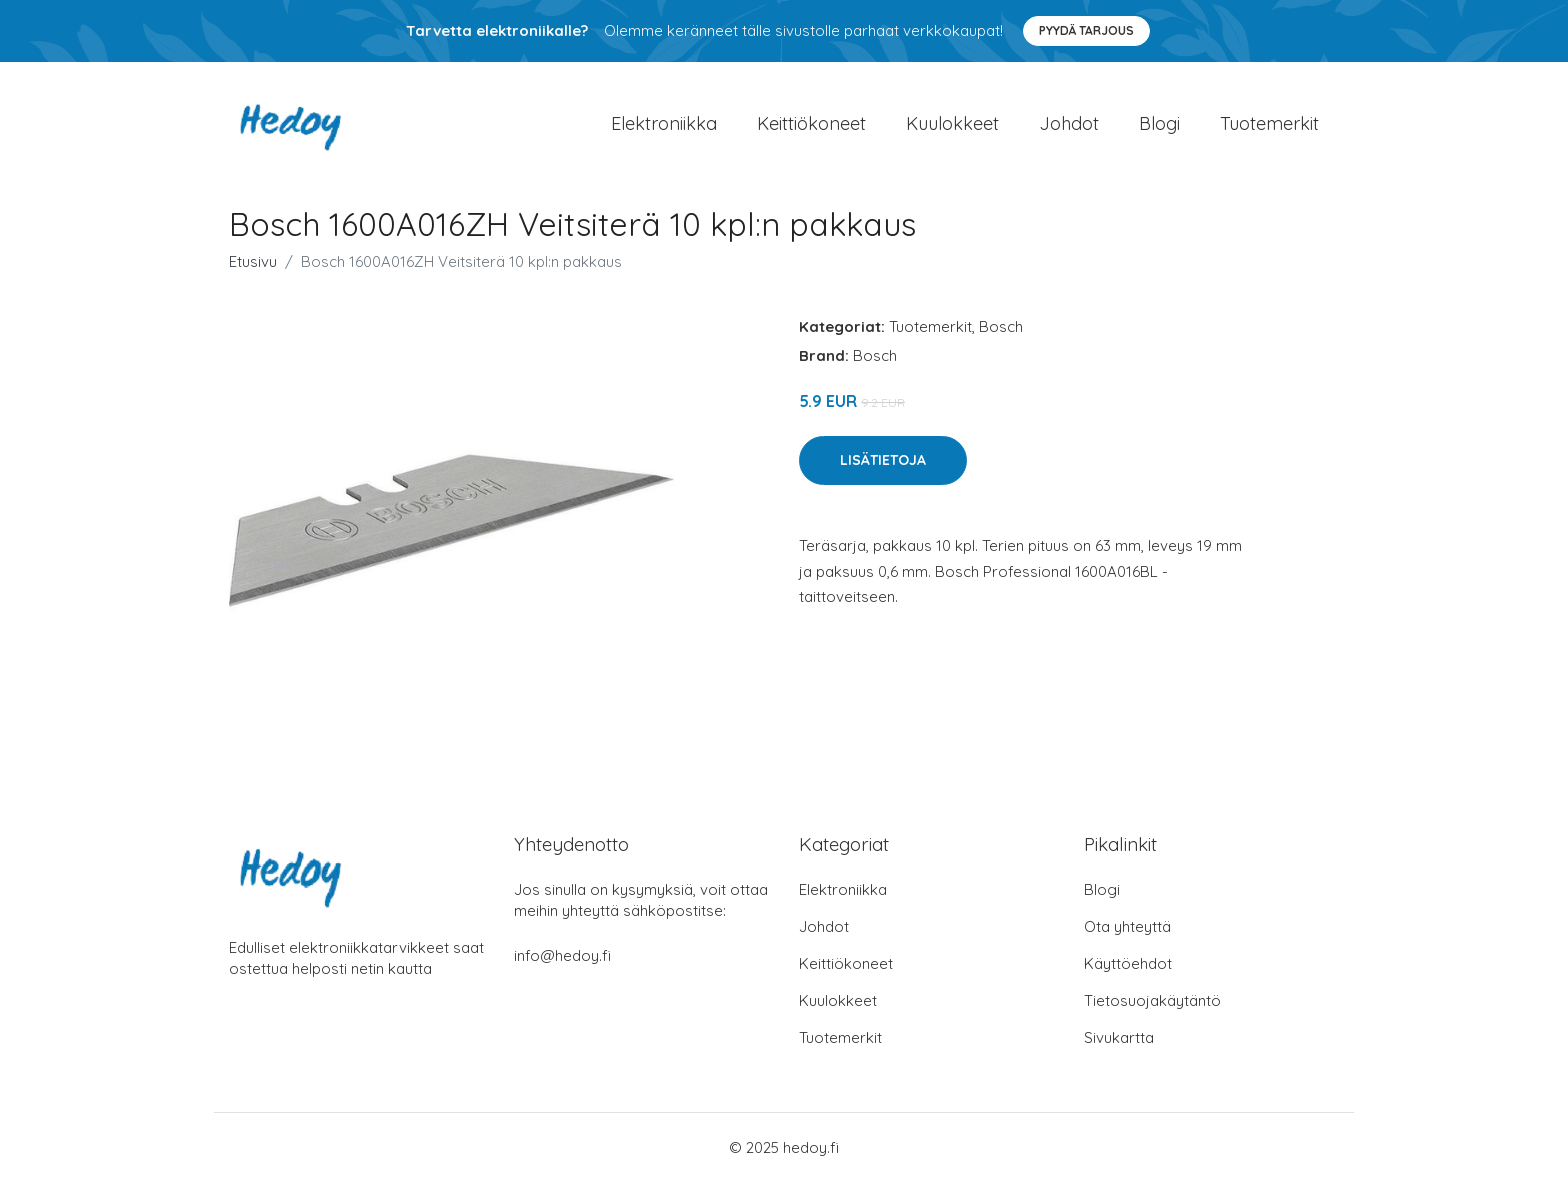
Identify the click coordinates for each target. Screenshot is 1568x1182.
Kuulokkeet (952, 123)
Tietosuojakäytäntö (1152, 1000)
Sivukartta (1119, 1037)
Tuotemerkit (1269, 123)
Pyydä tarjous (1086, 30)
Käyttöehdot (1128, 963)
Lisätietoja (883, 460)
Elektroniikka (664, 123)
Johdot (1069, 123)
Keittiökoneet (811, 123)
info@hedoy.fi (562, 955)
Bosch (1001, 326)
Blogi (1159, 123)
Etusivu (253, 261)
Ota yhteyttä (1127, 926)
